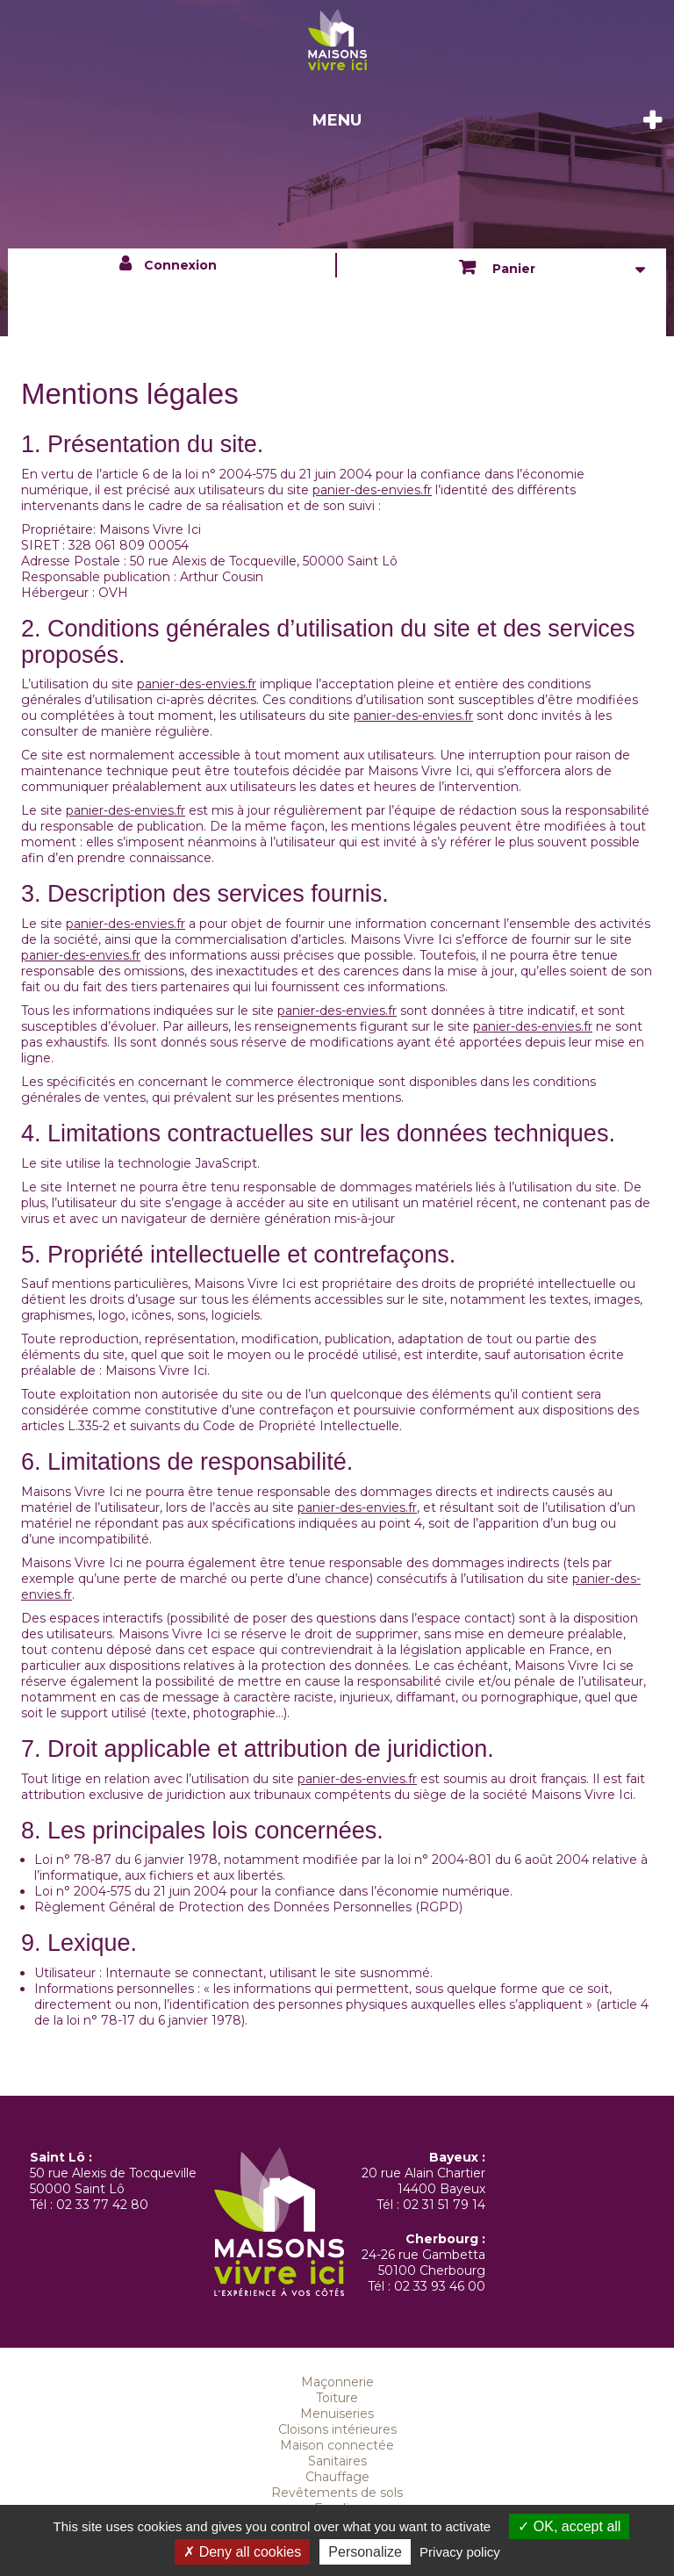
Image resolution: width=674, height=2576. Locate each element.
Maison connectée (337, 2445)
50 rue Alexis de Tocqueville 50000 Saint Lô (113, 2181)
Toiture (337, 2398)
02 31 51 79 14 (444, 2205)
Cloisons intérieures (337, 2429)
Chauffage (337, 2477)
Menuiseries (337, 2413)
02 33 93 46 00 (439, 2286)
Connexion (180, 265)
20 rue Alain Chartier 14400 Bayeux (423, 2181)
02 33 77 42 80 (102, 2205)
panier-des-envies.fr (372, 490)
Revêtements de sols (337, 2492)
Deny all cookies (242, 2551)
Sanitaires (337, 2461)
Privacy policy (459, 2551)
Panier (512, 269)
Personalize (365, 2551)
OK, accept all (569, 2526)
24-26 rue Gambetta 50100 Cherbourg (423, 2262)
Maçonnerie (337, 2382)
